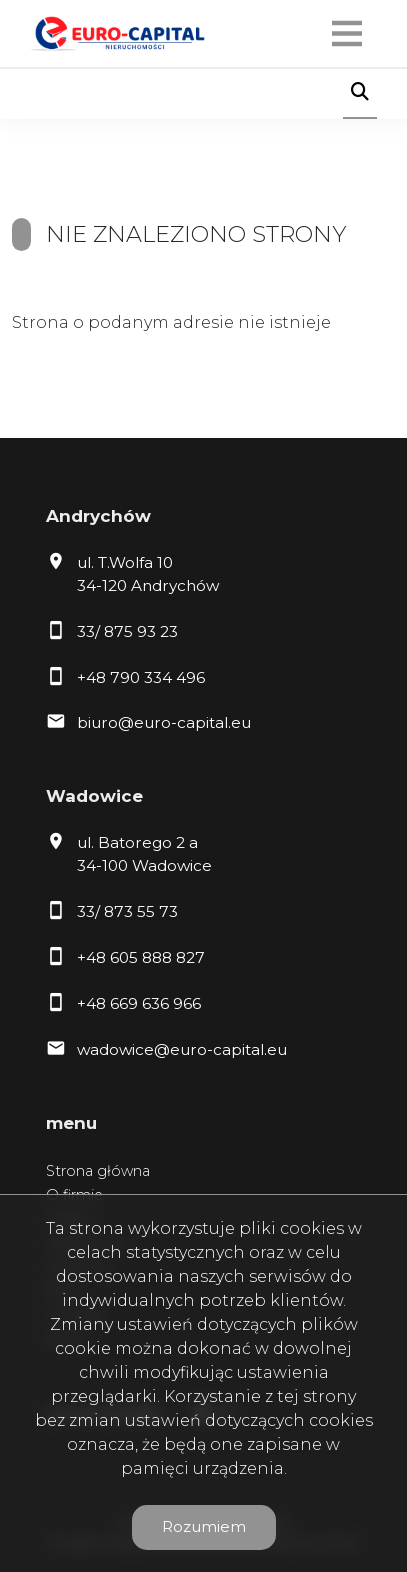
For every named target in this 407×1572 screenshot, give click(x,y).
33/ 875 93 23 (127, 631)
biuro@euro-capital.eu (164, 722)
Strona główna (98, 1171)
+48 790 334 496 (141, 677)
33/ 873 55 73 (127, 911)
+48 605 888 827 (141, 957)
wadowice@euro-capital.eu (182, 1049)
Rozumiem (204, 1526)
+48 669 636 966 (139, 1003)
